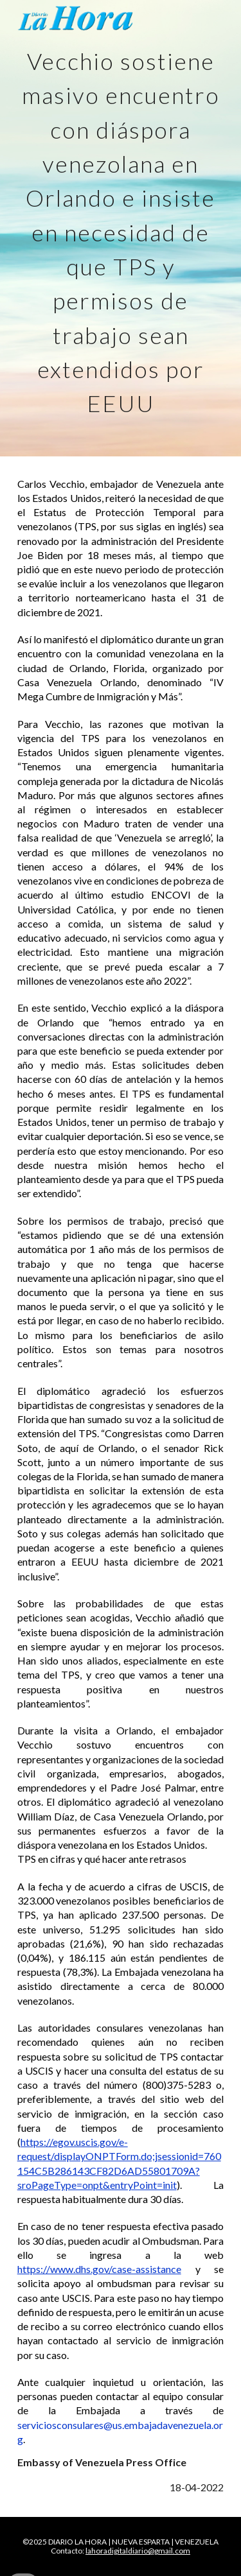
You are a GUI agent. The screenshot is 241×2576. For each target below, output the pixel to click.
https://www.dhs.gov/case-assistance (99, 2269)
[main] (120, 228)
